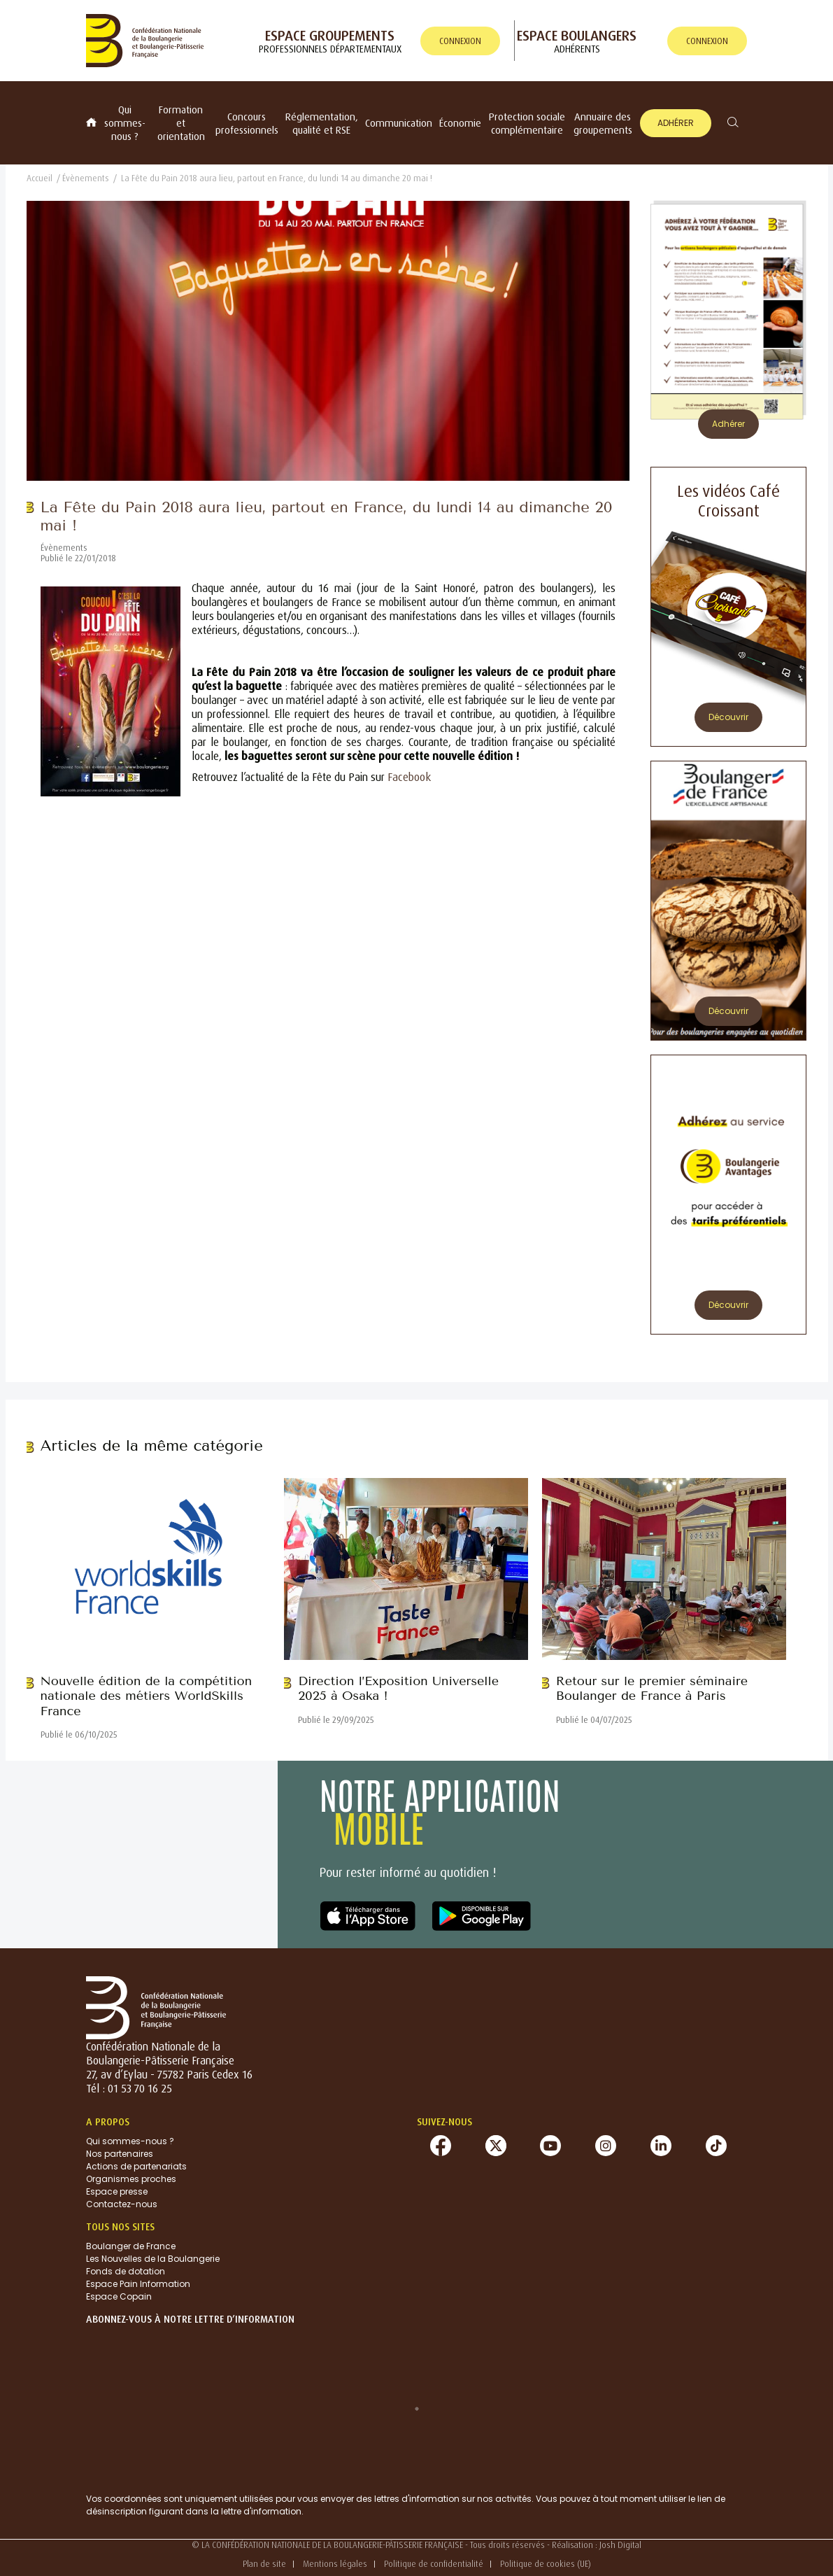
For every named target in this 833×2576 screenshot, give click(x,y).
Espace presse (117, 2191)
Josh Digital (620, 2545)
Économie (460, 122)
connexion (460, 41)
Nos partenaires (119, 2154)
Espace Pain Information (138, 2284)
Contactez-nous (121, 2204)
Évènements (85, 178)
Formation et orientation (181, 123)
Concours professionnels (246, 123)
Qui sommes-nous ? (124, 123)
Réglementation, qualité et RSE (321, 123)
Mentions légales (335, 2564)
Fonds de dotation (125, 2271)
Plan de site (264, 2564)
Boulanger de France (131, 2246)
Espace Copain (119, 2296)
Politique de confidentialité (433, 2564)
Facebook (409, 777)
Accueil (39, 178)
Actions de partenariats (136, 2166)
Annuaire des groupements (603, 123)
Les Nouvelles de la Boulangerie (153, 2259)
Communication (398, 122)
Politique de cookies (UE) (545, 2564)
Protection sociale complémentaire (527, 123)
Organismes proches (131, 2179)
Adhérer (675, 123)
